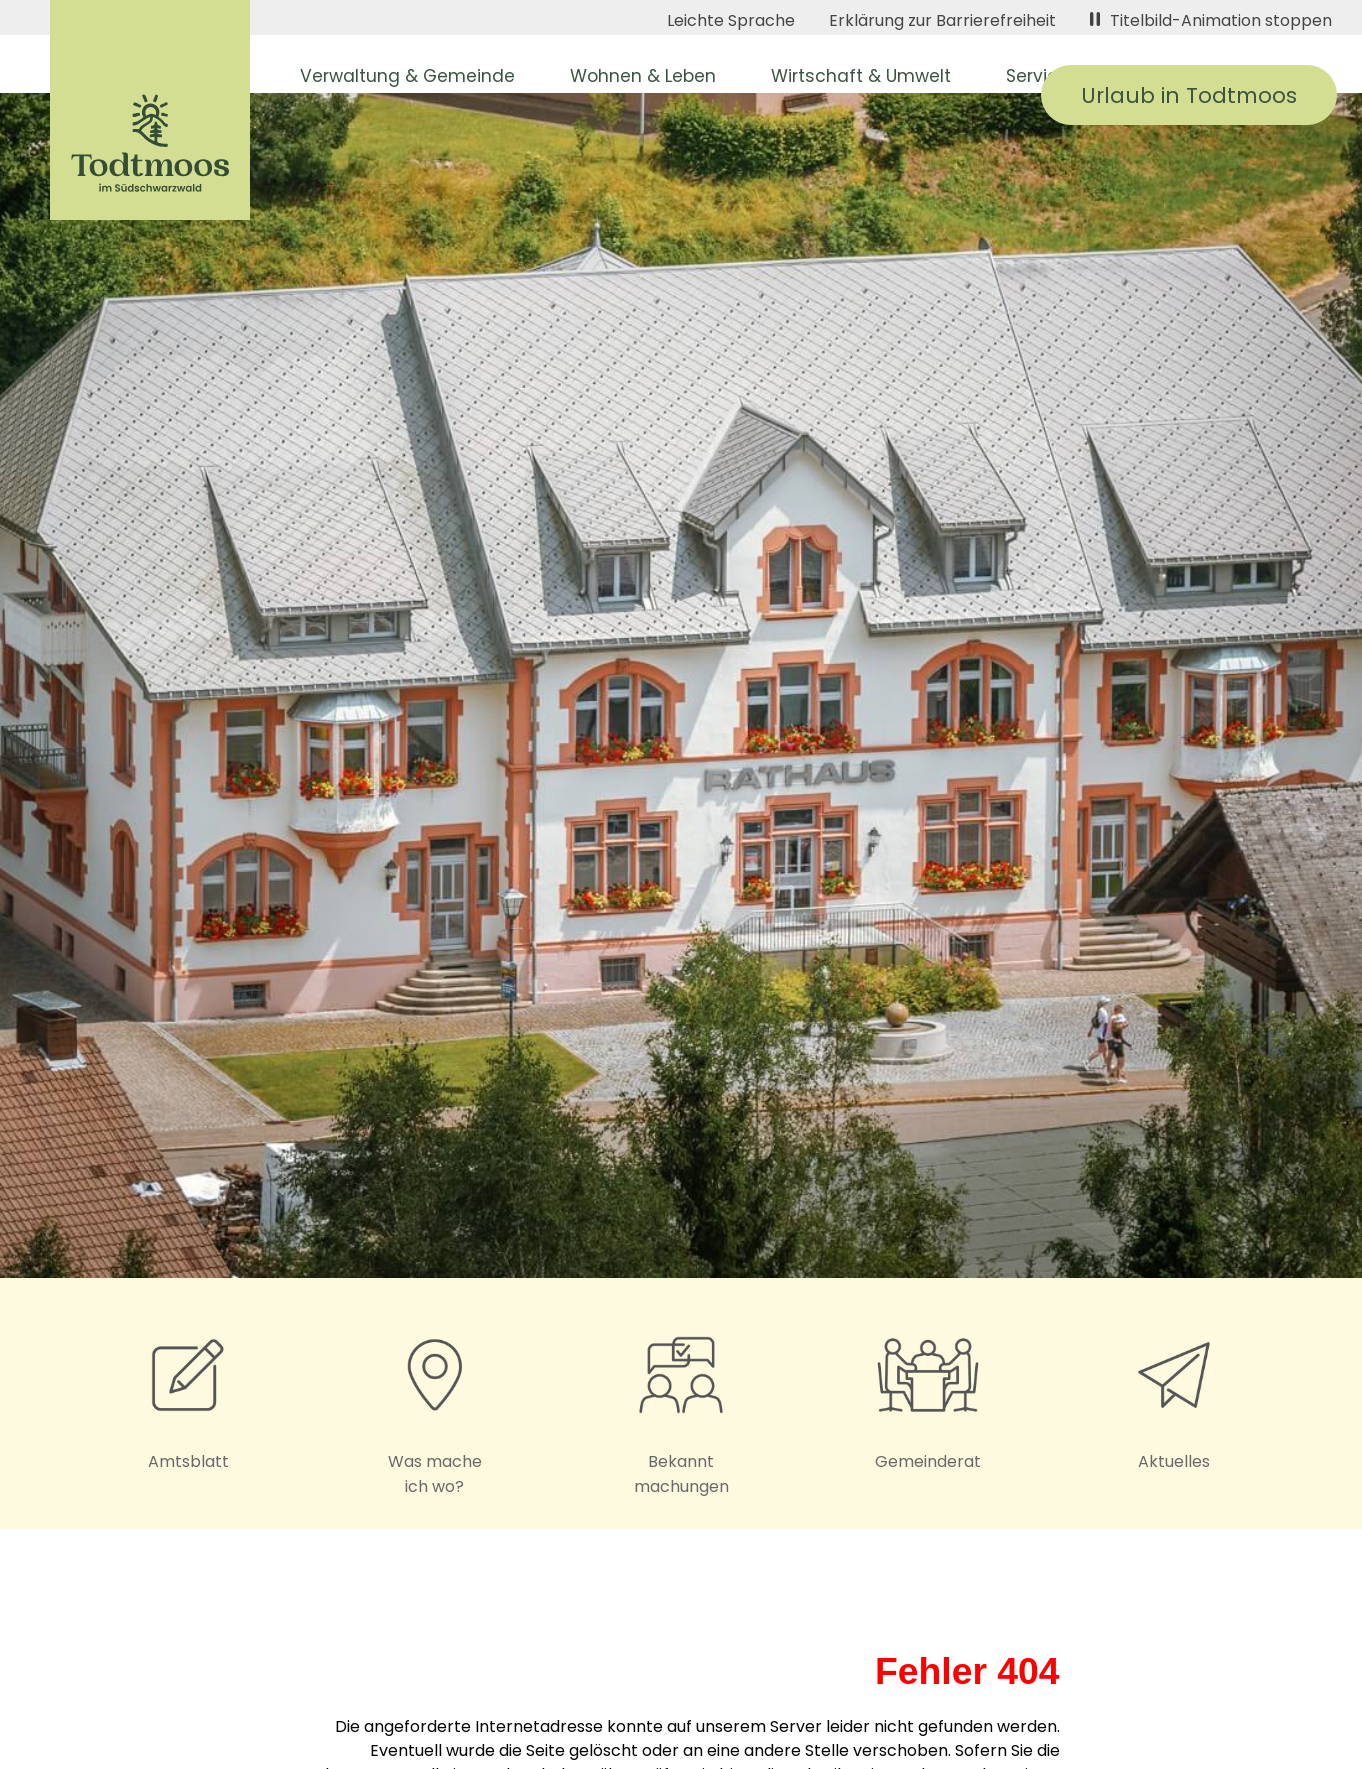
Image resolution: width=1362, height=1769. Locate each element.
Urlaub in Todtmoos (1189, 95)
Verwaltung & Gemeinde (407, 76)
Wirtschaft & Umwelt (861, 76)
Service (1037, 76)
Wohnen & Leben (643, 76)
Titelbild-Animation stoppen (1211, 20)
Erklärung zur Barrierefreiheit (942, 20)
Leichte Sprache (731, 20)
